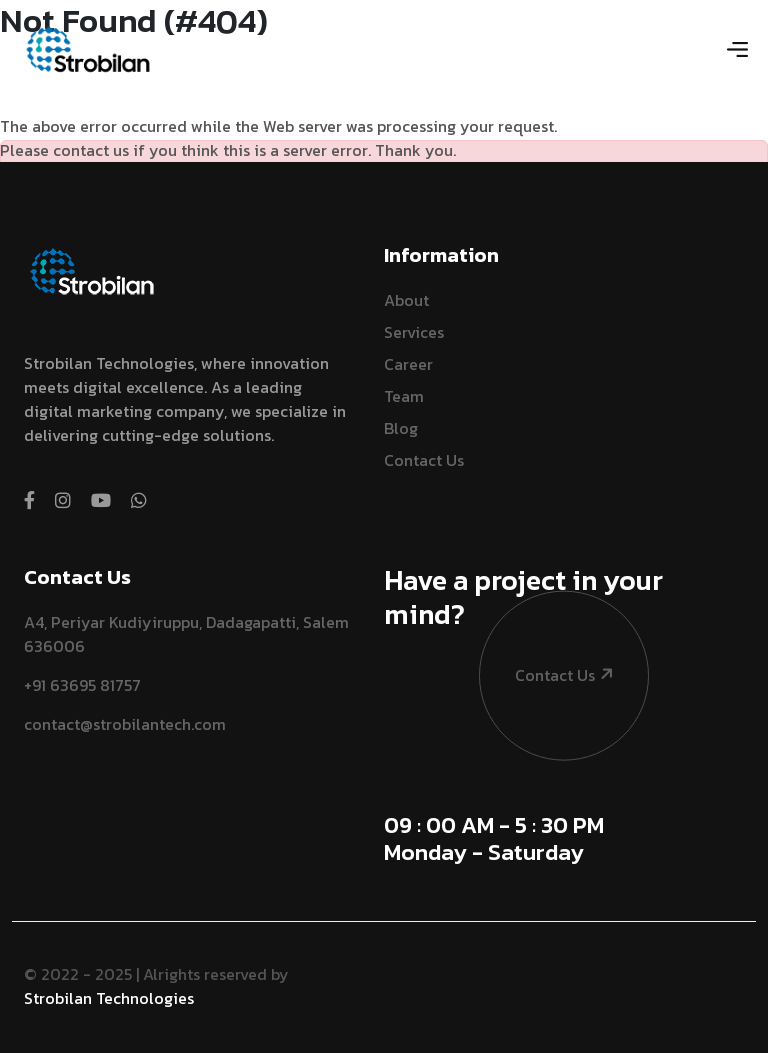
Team (404, 396)
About (406, 300)
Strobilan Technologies (109, 998)
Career (408, 364)
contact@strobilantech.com (125, 724)
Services (414, 332)
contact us (547, 620)
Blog (401, 428)
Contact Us (424, 460)
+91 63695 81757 (82, 685)
